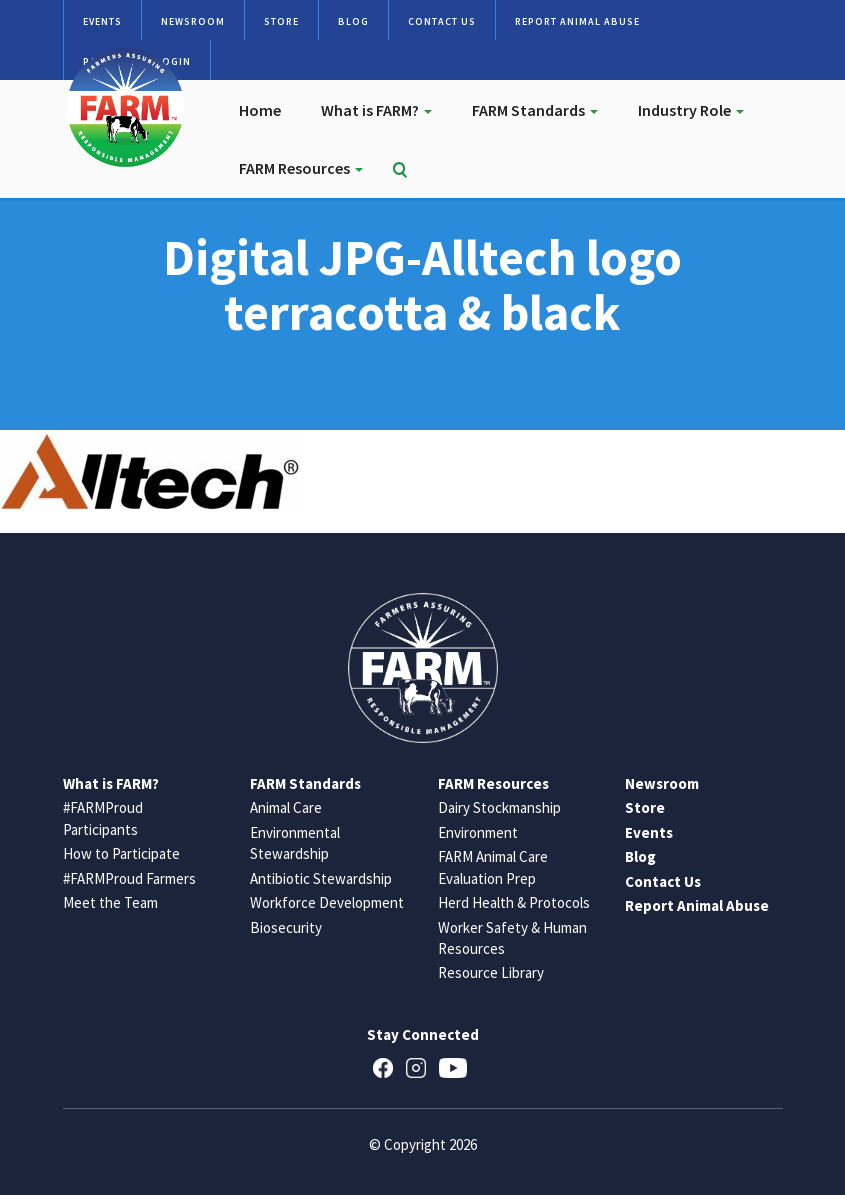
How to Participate (121, 853)
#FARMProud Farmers (129, 878)
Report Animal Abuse (577, 21)
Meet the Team (110, 902)
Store (281, 21)
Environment (478, 832)
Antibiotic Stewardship (321, 878)
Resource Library (491, 972)
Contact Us (442, 21)
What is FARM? (376, 110)
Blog (353, 21)
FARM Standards (535, 110)
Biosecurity (286, 927)
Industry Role (691, 110)
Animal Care (286, 807)
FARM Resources (301, 168)
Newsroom (193, 21)
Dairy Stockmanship (499, 807)
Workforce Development (327, 902)
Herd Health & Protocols (514, 902)
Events (102, 21)
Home (260, 110)
